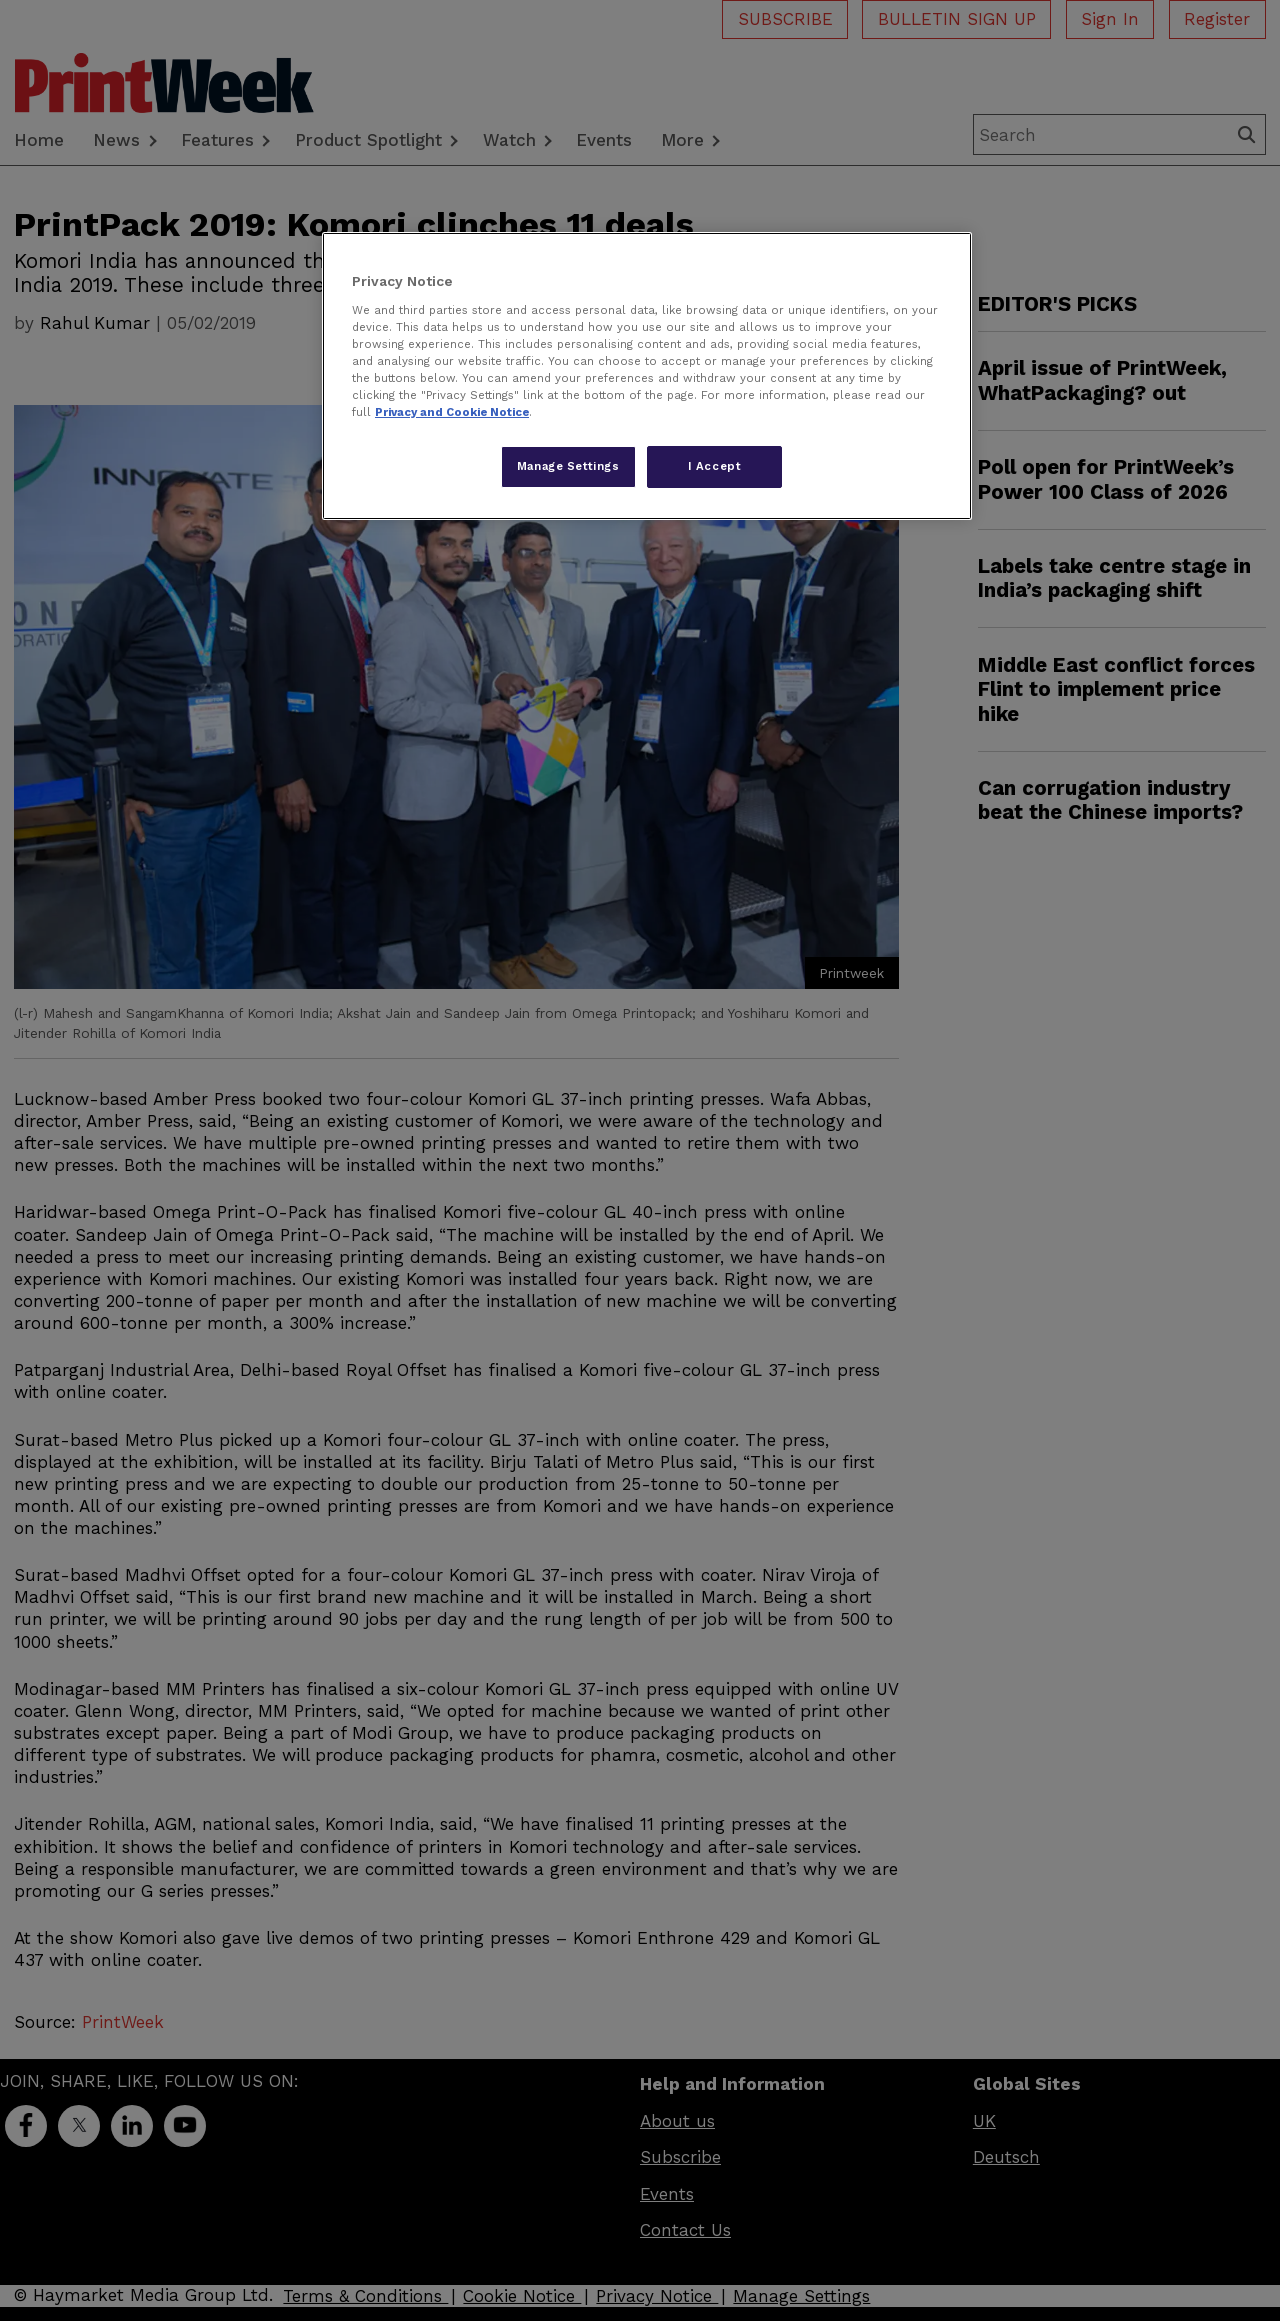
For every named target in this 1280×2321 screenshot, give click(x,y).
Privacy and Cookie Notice (452, 412)
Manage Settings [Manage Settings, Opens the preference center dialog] (568, 466)
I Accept (715, 466)
